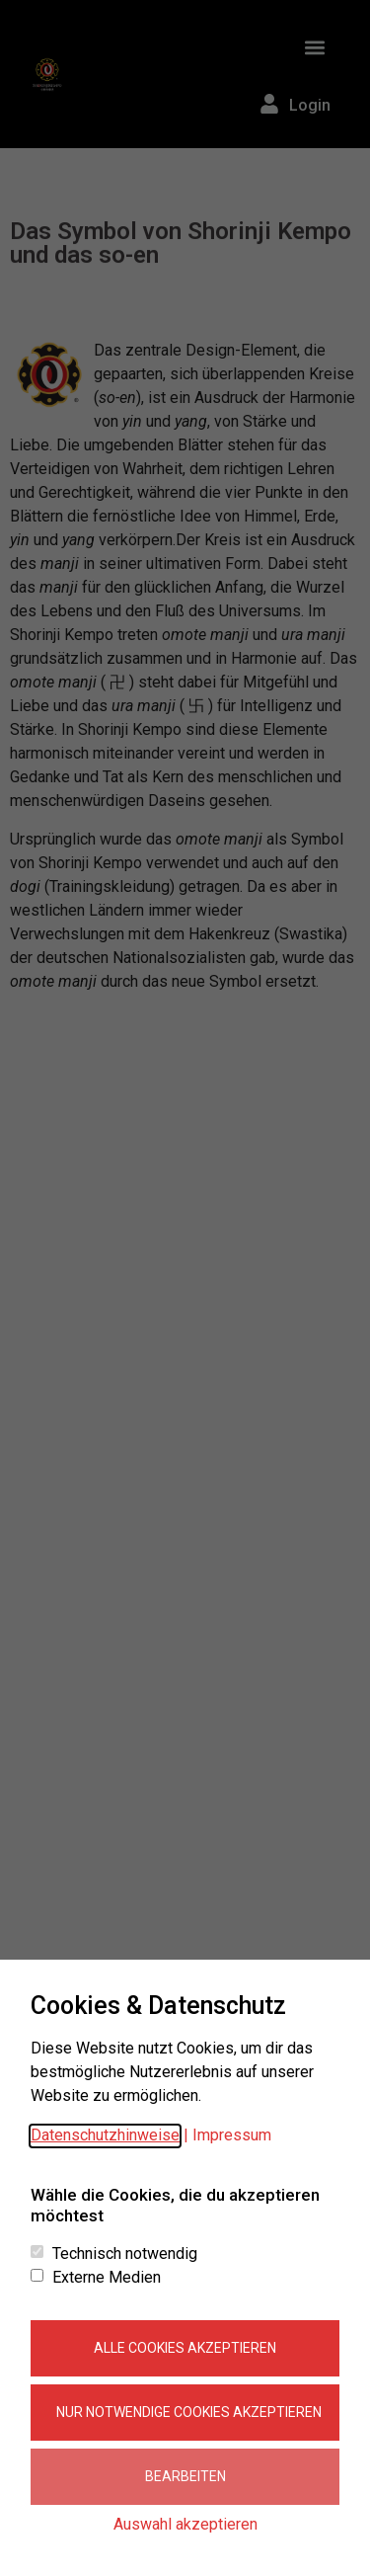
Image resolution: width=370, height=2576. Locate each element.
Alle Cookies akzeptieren (185, 2348)
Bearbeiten (185, 2476)
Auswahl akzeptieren (185, 2524)
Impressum (231, 2135)
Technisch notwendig (124, 2254)
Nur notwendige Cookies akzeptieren (189, 2412)
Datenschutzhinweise (105, 2135)
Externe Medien (106, 2278)
